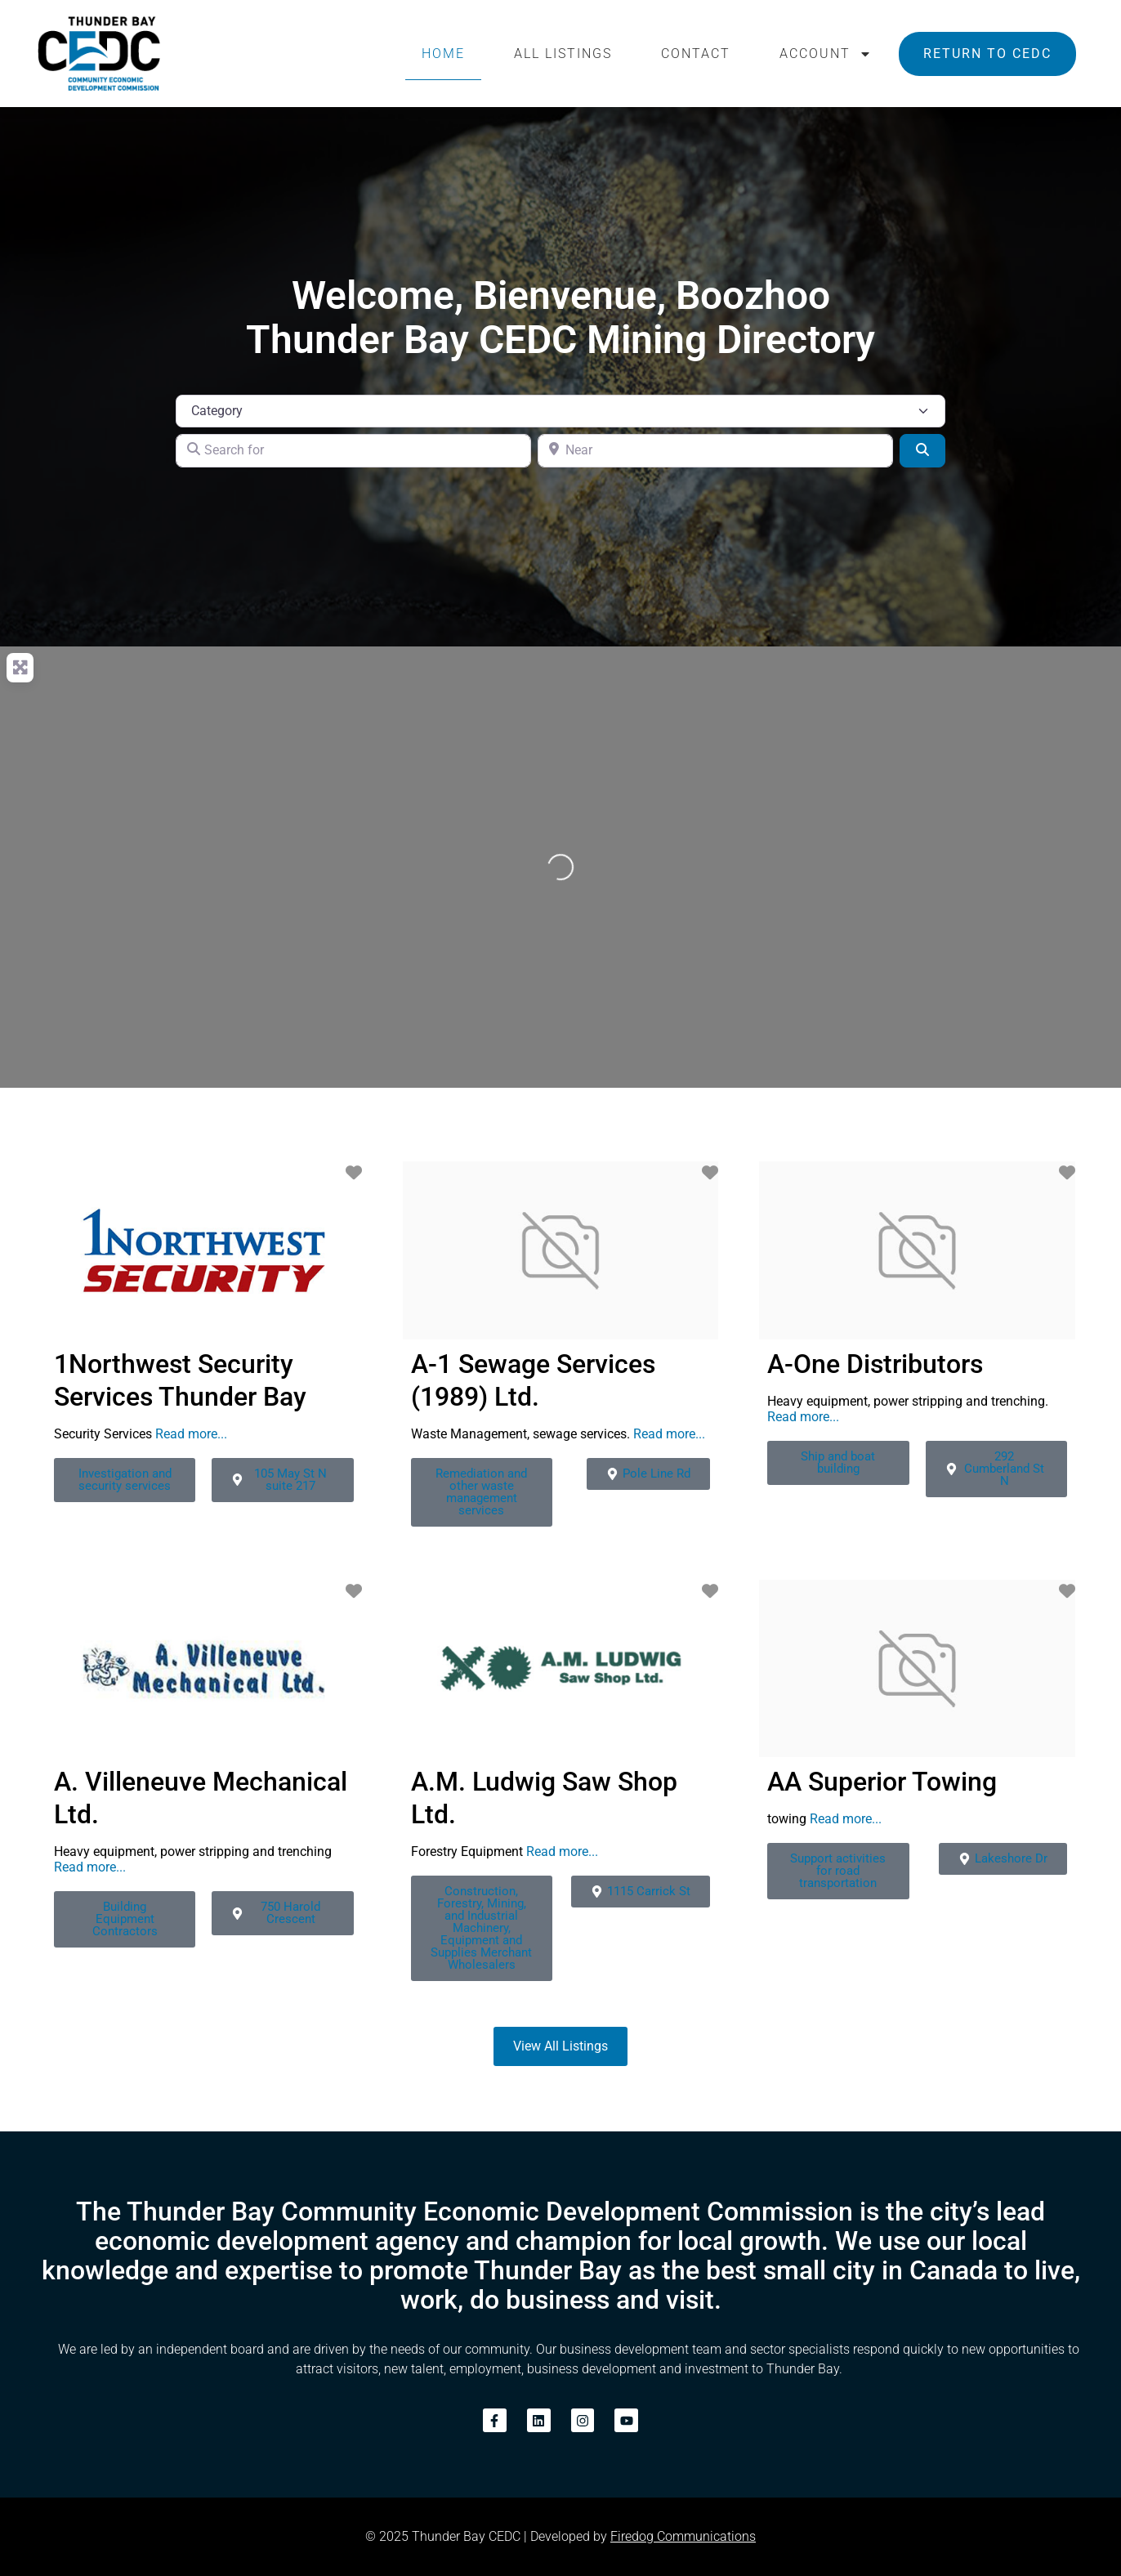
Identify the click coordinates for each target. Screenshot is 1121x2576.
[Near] (715, 450)
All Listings (563, 53)
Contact (695, 53)
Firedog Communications (683, 2536)
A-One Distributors (875, 1364)
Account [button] (825, 54)
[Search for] (353, 450)
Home (443, 53)
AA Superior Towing (882, 1781)
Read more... (191, 1434)
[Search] (922, 450)
